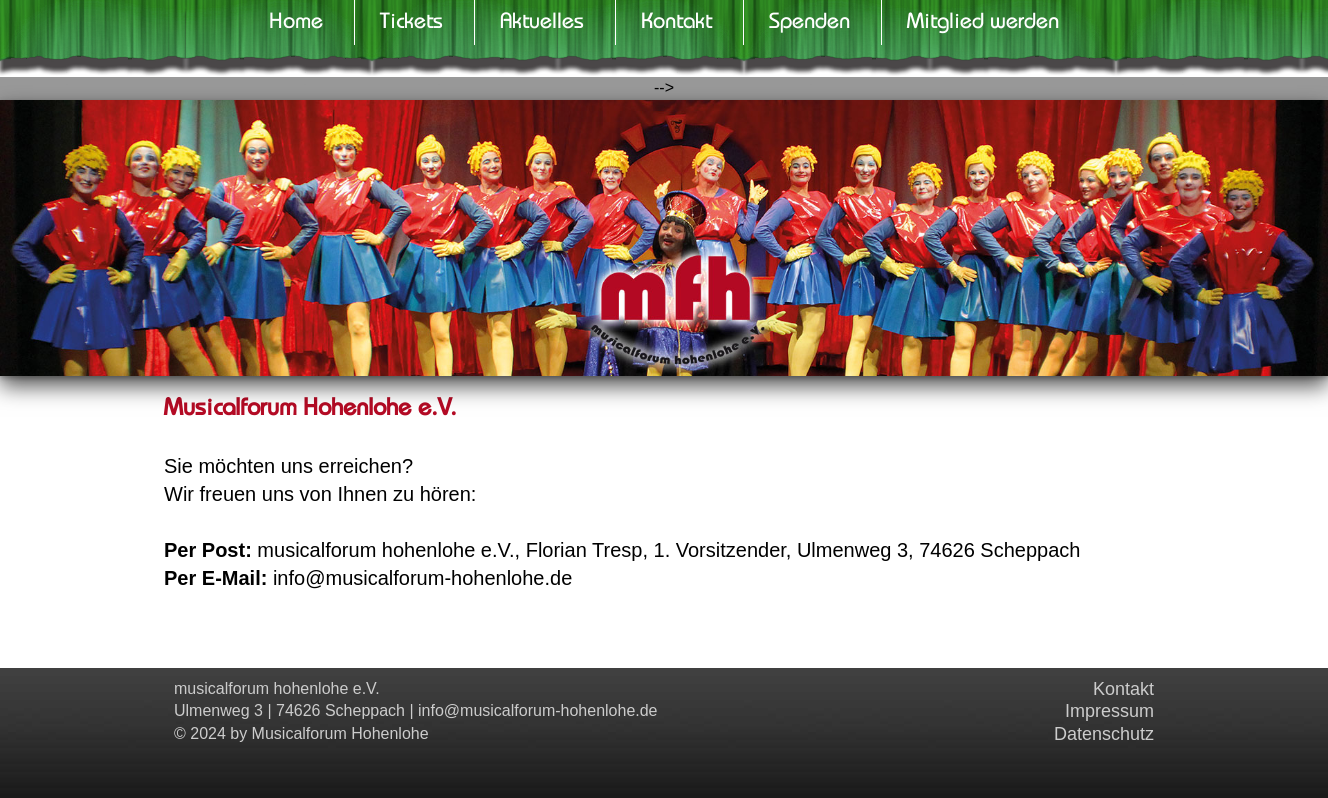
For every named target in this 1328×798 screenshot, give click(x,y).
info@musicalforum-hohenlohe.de (537, 710)
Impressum (1109, 711)
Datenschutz (1104, 734)
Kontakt (1123, 689)
